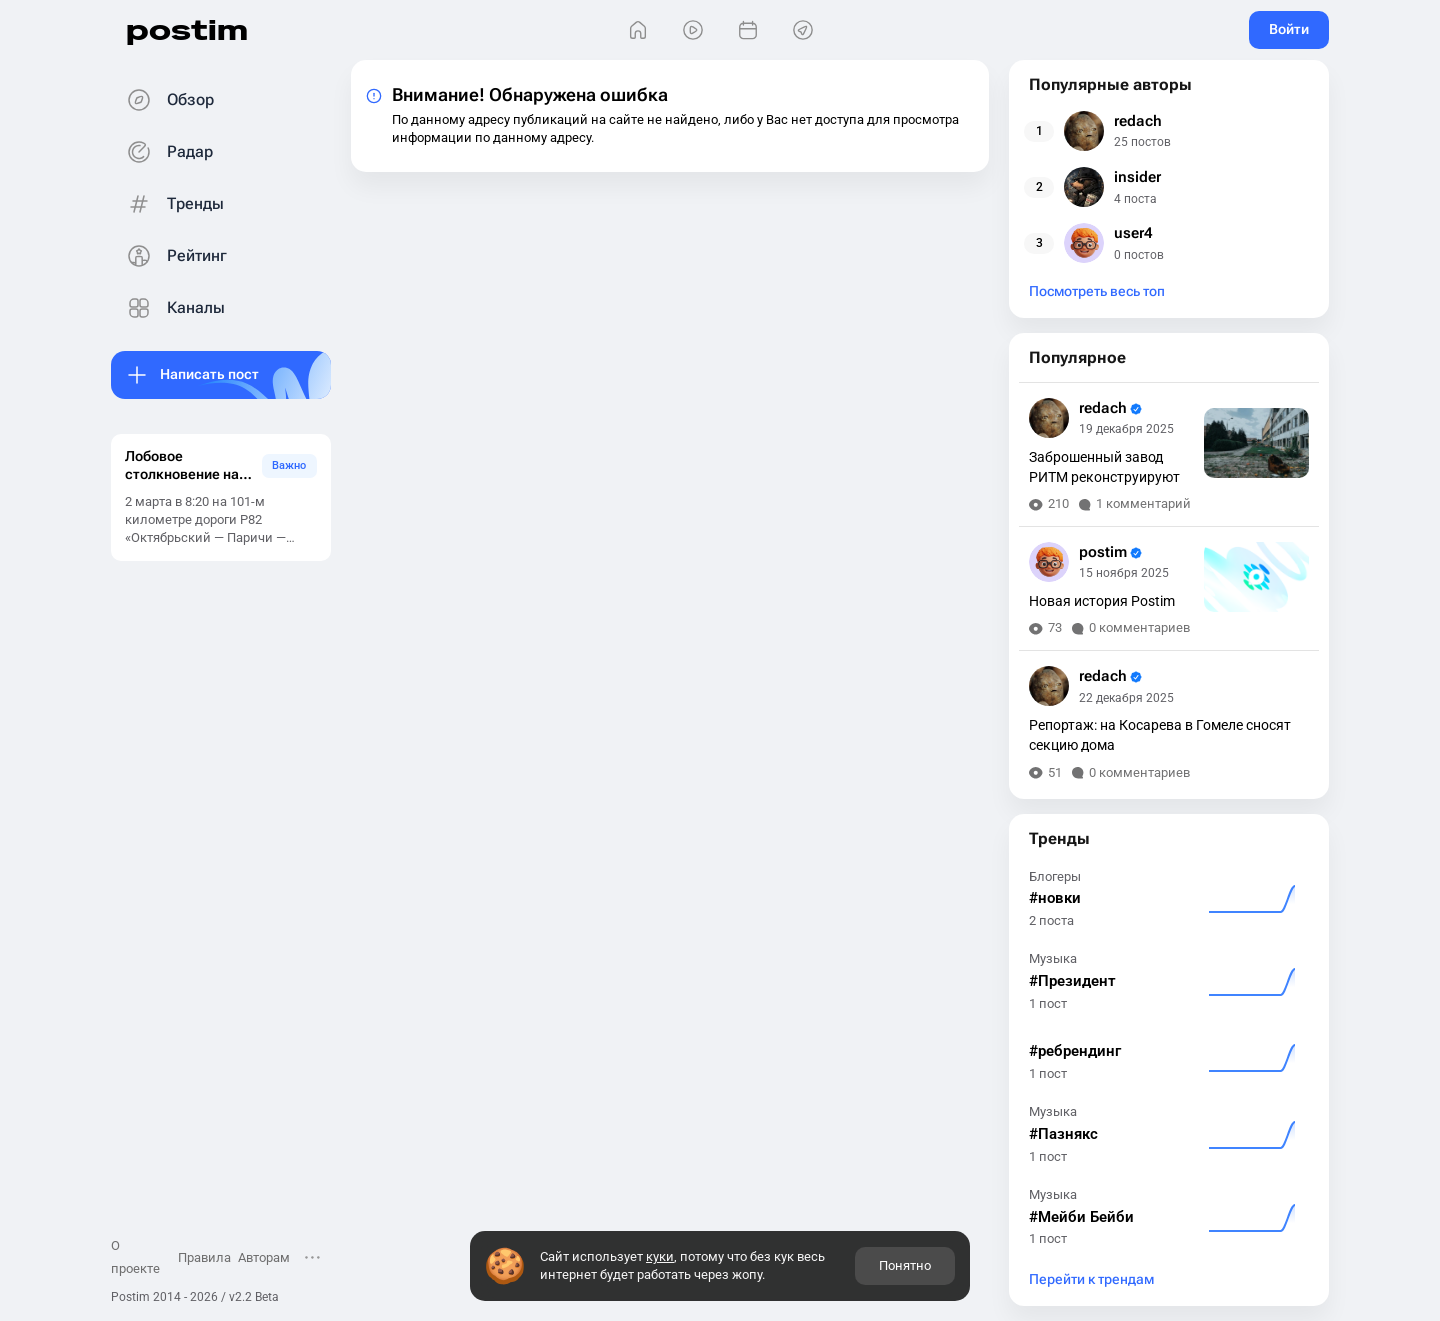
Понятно (905, 1265)
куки (660, 1256)
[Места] (802, 30)
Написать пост (209, 374)
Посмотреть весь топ (1097, 291)
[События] (747, 30)
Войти (1289, 29)
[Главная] (637, 30)
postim (187, 29)
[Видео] (692, 30)
